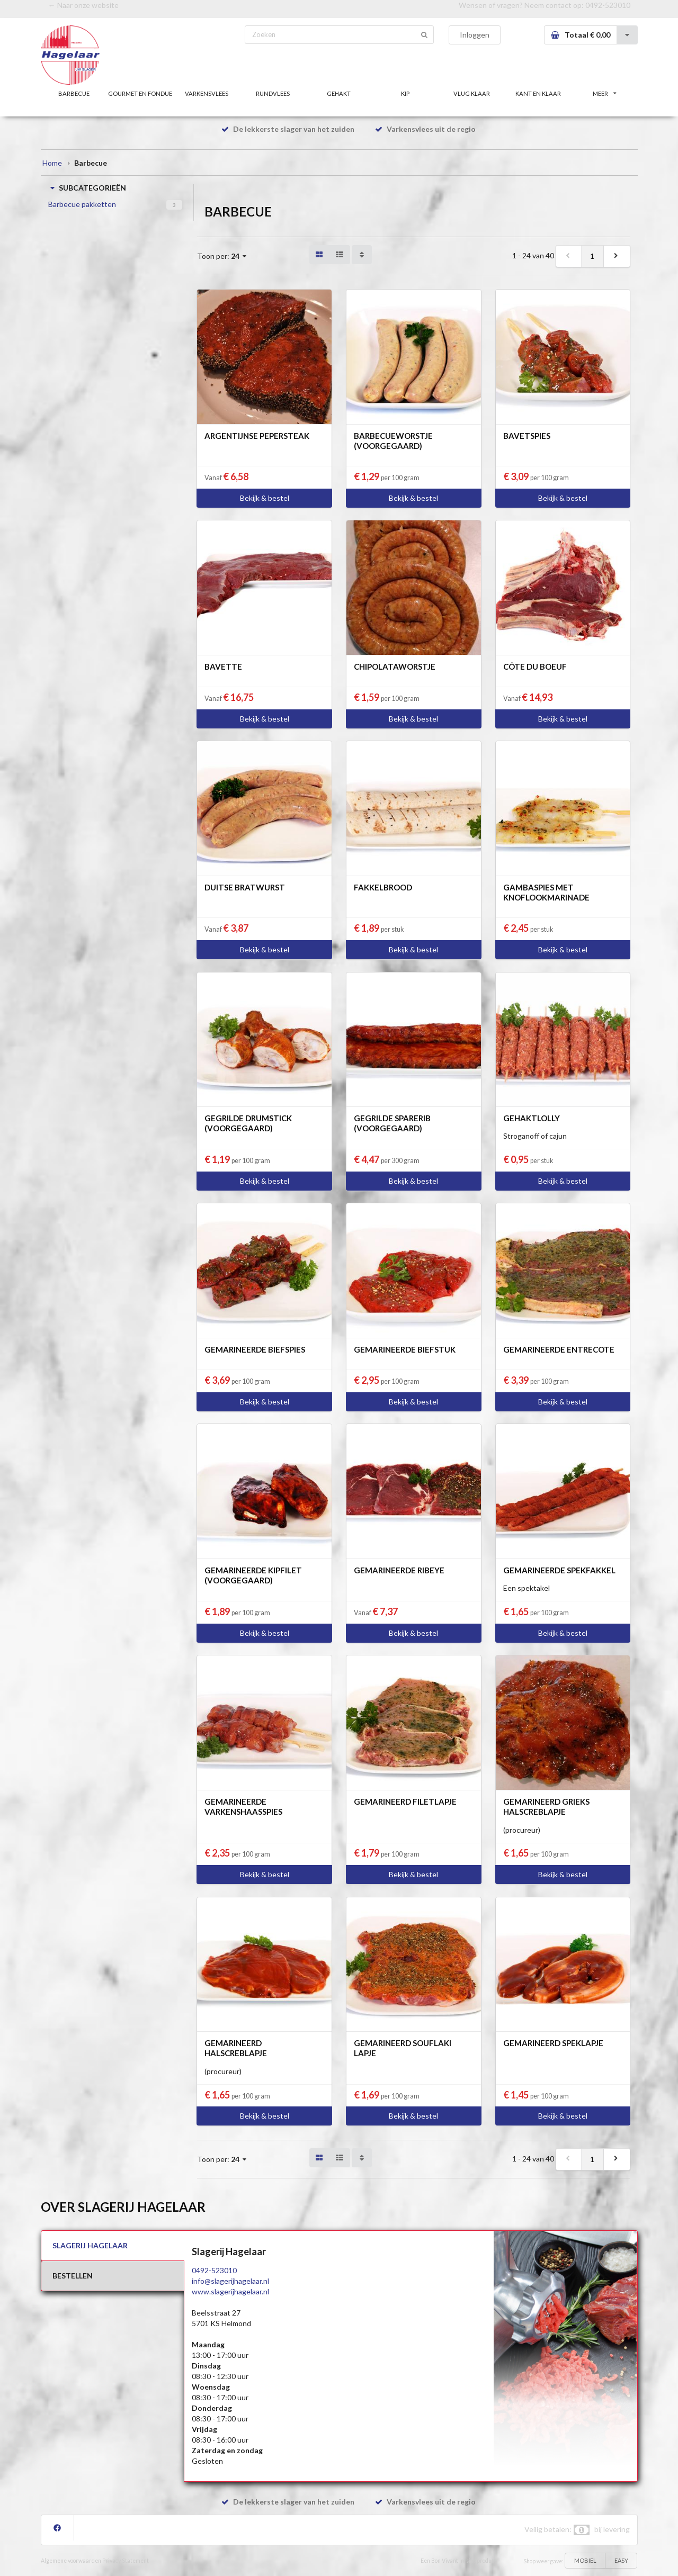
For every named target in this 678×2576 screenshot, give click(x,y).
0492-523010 (607, 5)
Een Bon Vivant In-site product (458, 2560)
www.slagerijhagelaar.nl (230, 2291)
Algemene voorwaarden (71, 2560)
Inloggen (474, 34)
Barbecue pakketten (82, 204)
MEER (604, 93)
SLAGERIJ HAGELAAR (90, 2245)
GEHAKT (339, 93)
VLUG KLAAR (471, 93)
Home (52, 162)
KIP (405, 93)
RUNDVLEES (273, 93)
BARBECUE (74, 93)
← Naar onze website (83, 5)
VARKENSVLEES (206, 93)
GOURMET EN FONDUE (140, 93)
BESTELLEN (72, 2275)
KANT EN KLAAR (538, 93)
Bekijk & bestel (264, 497)
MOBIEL (585, 2560)
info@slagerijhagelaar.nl (230, 2280)
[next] (616, 256)
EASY (621, 2560)
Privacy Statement (125, 2560)
